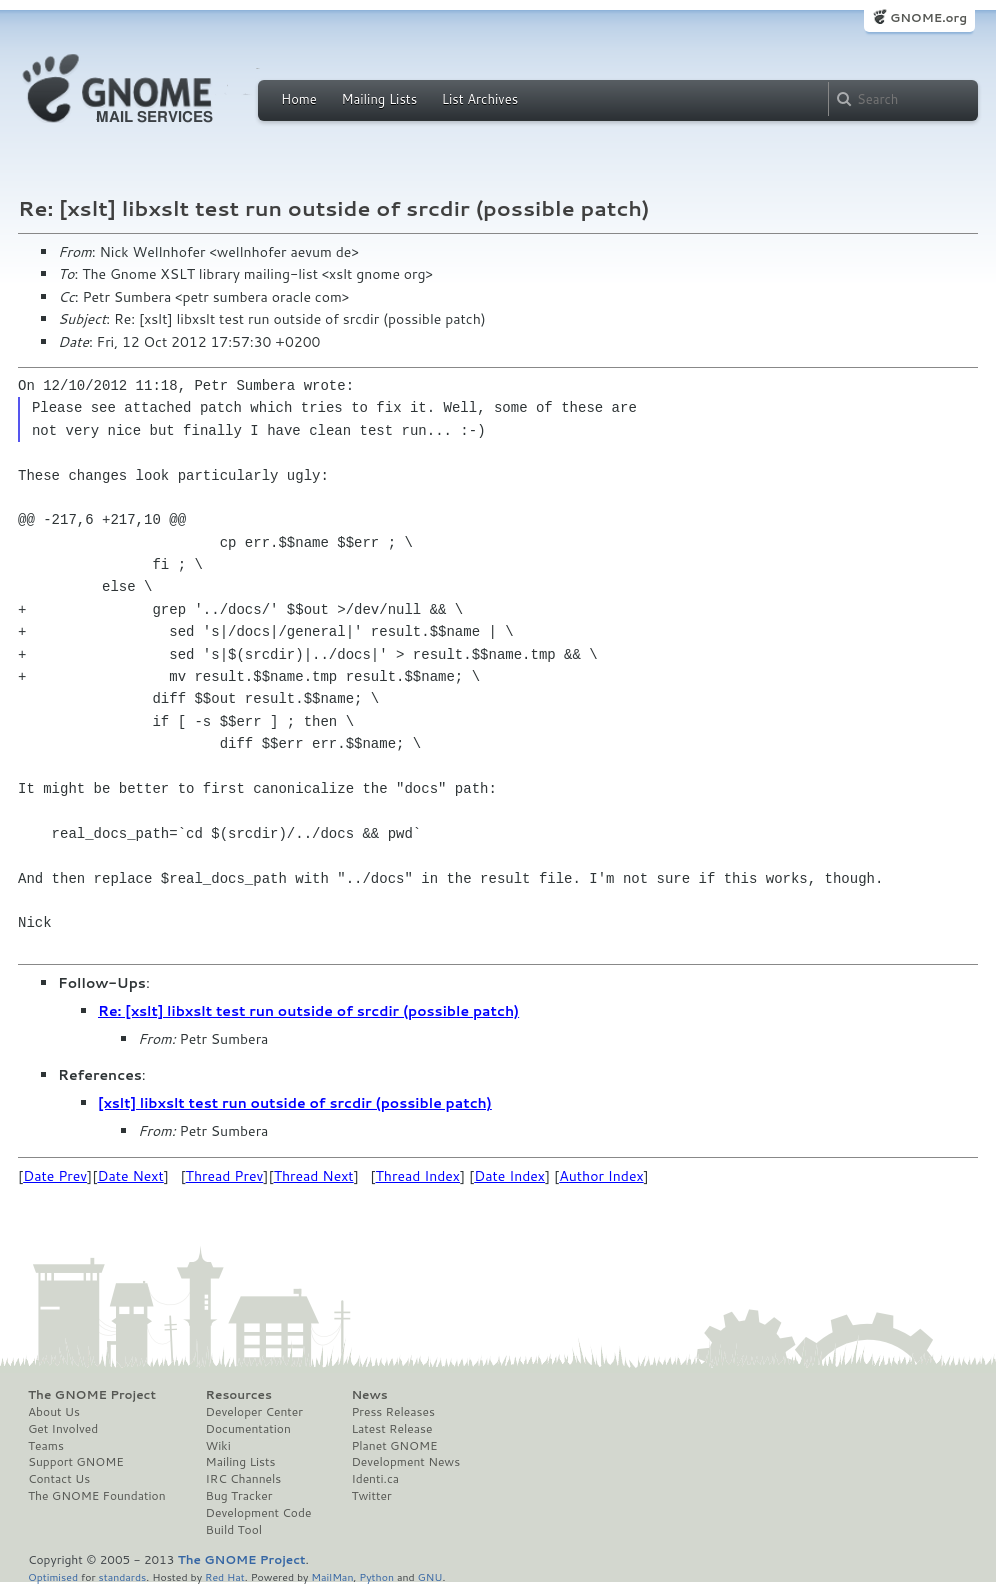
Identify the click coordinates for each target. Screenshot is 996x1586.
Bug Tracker (239, 1496)
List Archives (480, 99)
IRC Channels (244, 1479)
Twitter (371, 1496)
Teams (46, 1446)
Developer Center (254, 1412)
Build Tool (234, 1530)
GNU (430, 1576)
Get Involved (63, 1429)
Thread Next (314, 1176)
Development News (405, 1462)
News (369, 1395)
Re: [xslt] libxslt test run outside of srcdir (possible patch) (308, 1011)
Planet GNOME (394, 1446)
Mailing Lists (379, 99)
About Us (54, 1412)
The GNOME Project (92, 1395)
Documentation (248, 1429)
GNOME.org (928, 17)
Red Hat (225, 1576)
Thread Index (418, 1176)
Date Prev (55, 1176)
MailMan (332, 1576)
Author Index (601, 1176)
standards (122, 1576)
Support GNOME (76, 1462)
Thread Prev (225, 1176)
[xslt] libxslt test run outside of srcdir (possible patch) (295, 1103)
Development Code (259, 1513)
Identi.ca (375, 1479)
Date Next (130, 1176)
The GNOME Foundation (97, 1496)
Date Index (509, 1176)
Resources (239, 1395)
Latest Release (391, 1429)
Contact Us (59, 1479)
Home (299, 99)
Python (376, 1576)
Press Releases (392, 1412)
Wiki (218, 1446)
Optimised (53, 1576)
